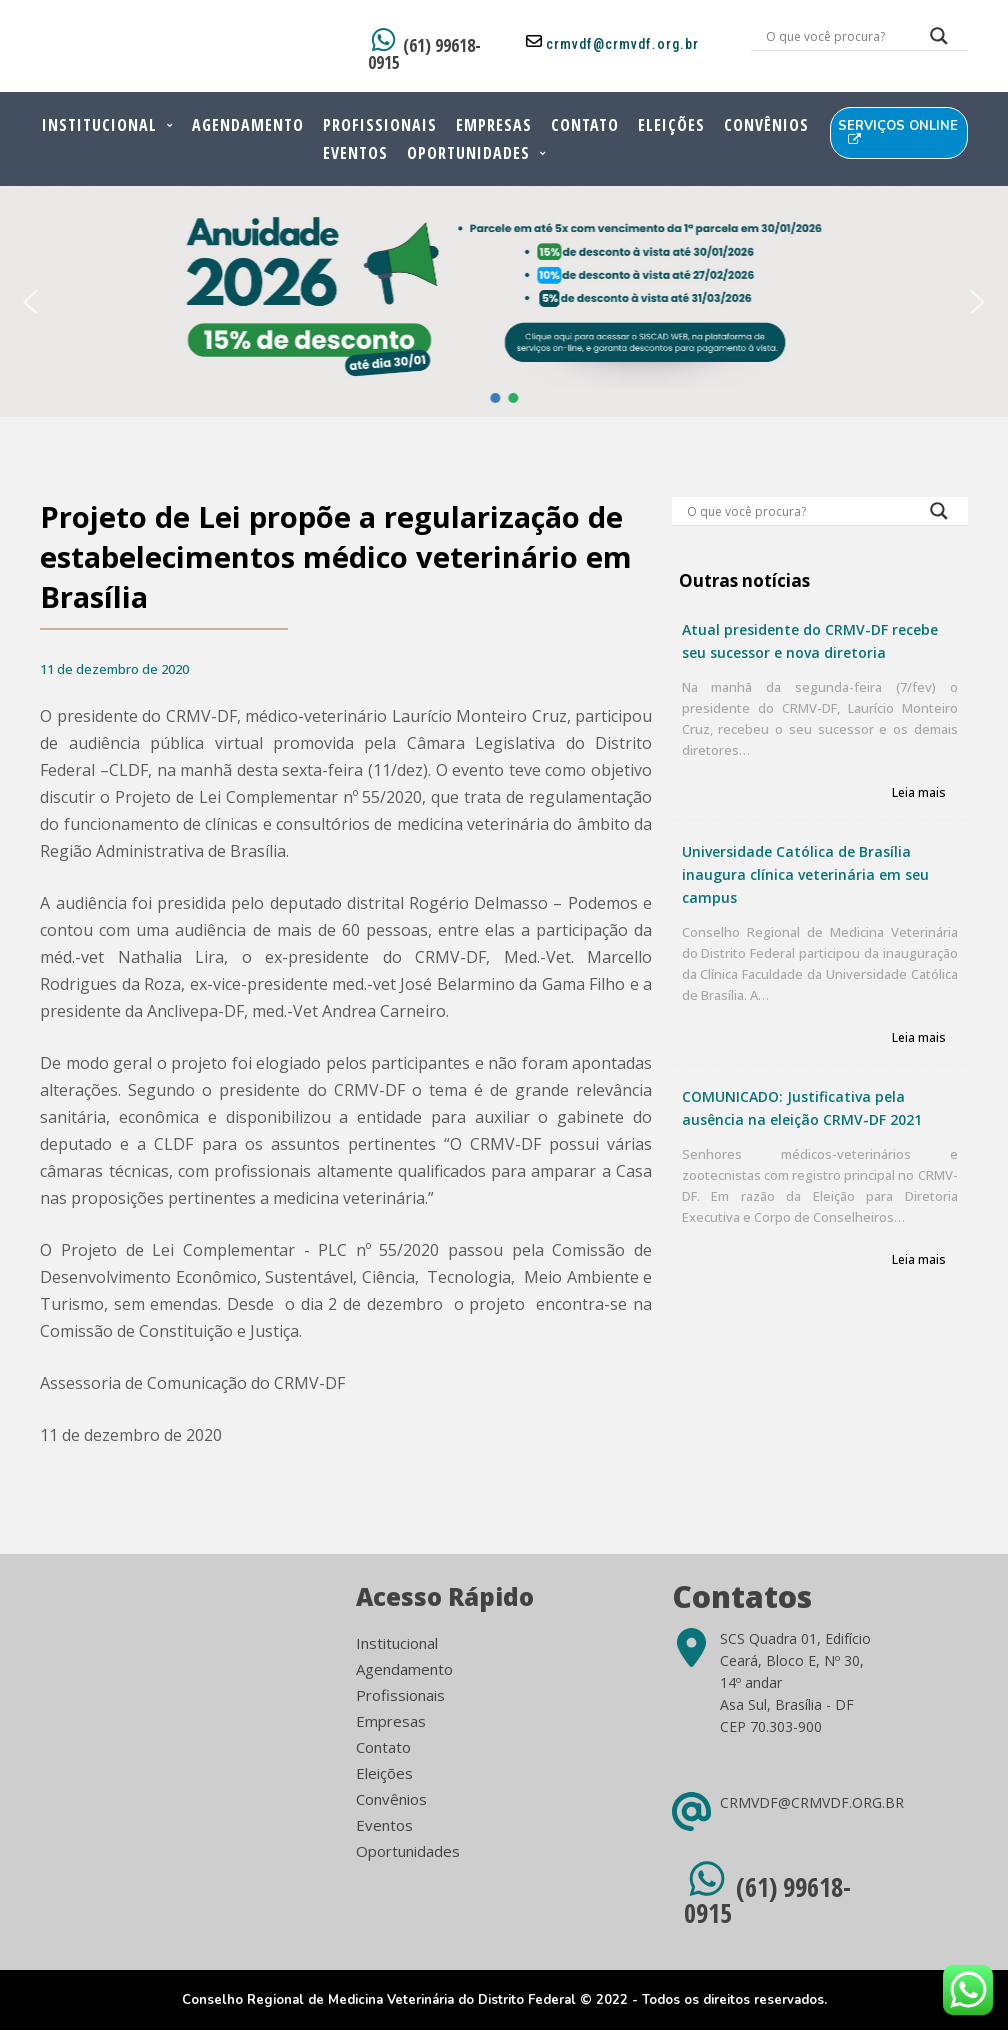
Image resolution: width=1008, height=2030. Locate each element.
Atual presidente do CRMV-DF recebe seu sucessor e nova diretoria (810, 641)
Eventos (355, 153)
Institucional (99, 125)
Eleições (671, 125)
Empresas (494, 125)
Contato (585, 125)
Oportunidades (468, 153)
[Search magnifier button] (939, 41)
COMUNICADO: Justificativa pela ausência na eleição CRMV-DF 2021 (802, 1108)
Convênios (766, 125)
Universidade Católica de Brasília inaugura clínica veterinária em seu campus (805, 874)
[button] (31, 302)
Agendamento (248, 125)
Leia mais (919, 793)
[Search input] (835, 36)
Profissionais (380, 125)
